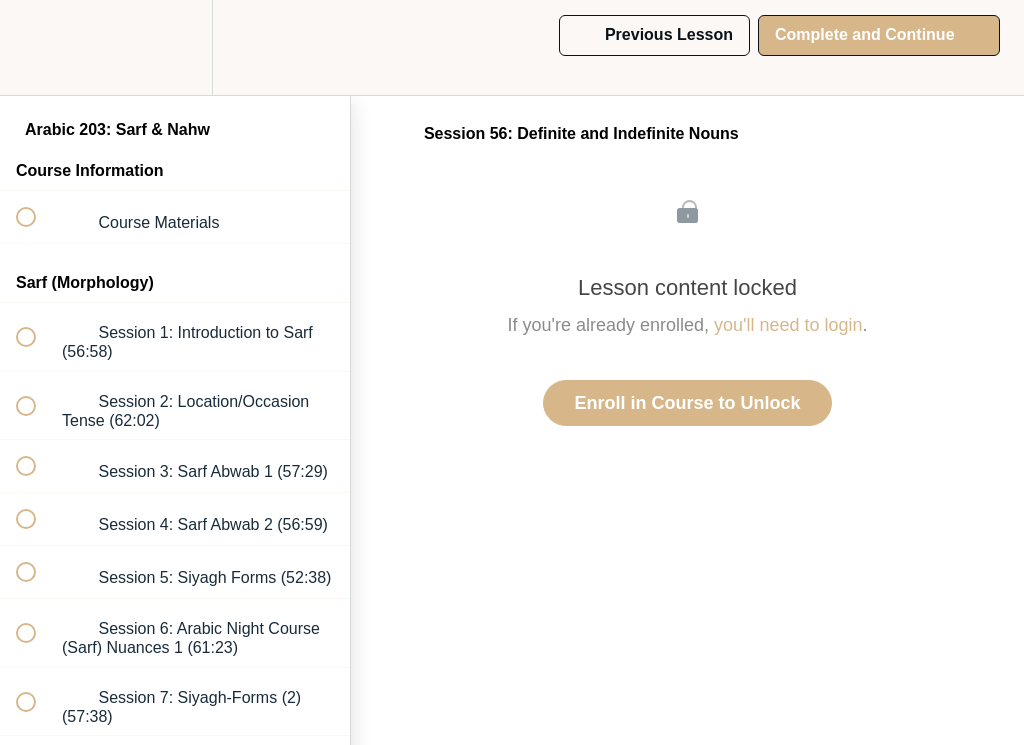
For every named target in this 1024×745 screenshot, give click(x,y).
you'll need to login (788, 325)
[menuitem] (175, 47)
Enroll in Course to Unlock (687, 403)
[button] (37, 47)
